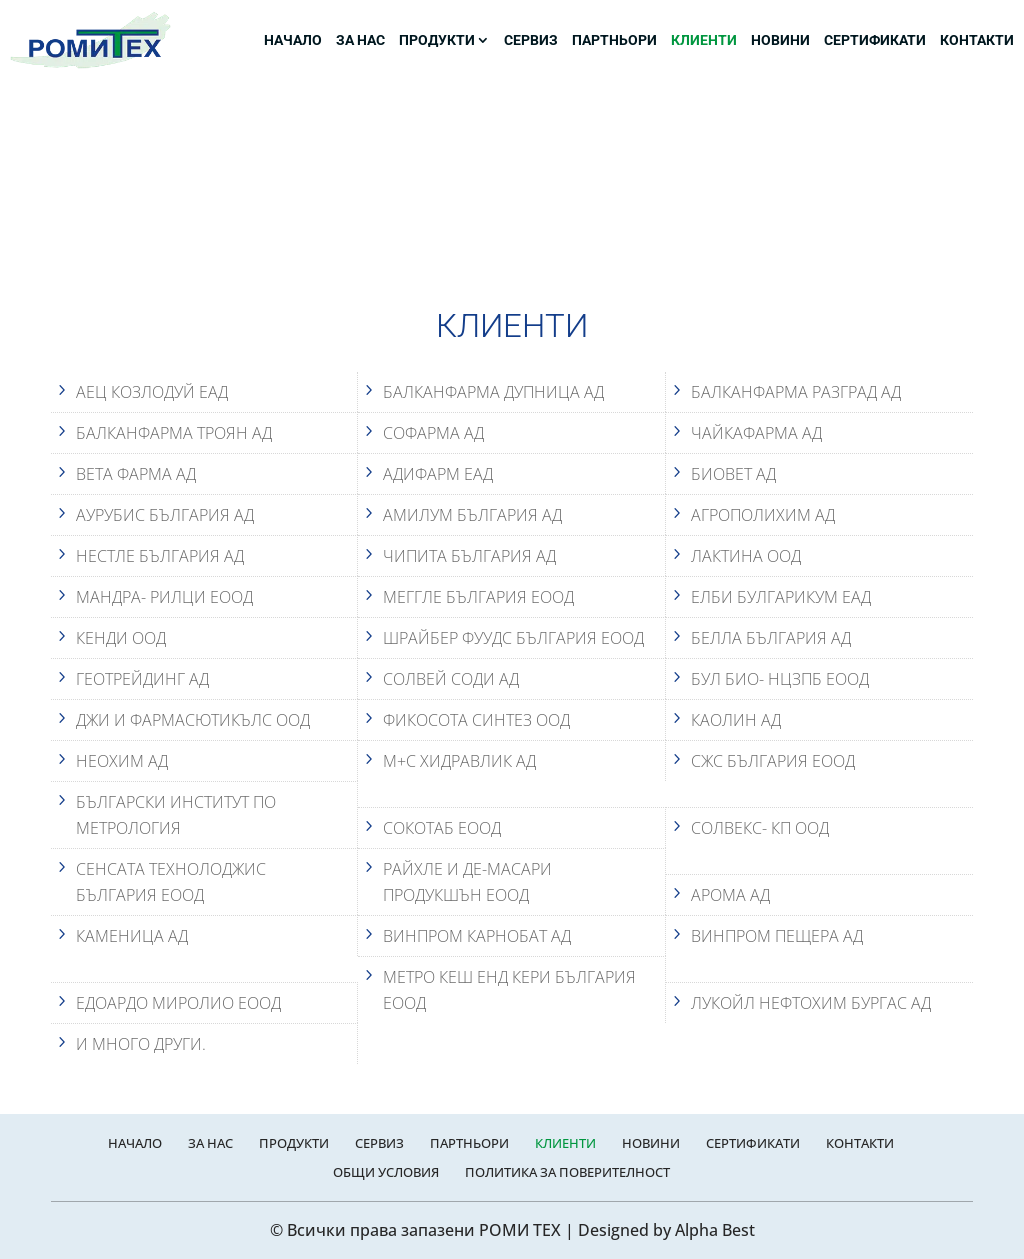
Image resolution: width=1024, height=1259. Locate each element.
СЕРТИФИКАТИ (875, 40)
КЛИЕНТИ (704, 40)
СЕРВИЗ (531, 40)
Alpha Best (715, 1230)
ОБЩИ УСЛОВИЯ (386, 1172)
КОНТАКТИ (977, 40)
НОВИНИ (780, 40)
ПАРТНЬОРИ (614, 40)
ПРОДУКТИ (437, 40)
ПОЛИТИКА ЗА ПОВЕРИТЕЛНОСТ (567, 1172)
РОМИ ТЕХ (520, 1230)
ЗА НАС (360, 40)
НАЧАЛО (293, 40)
